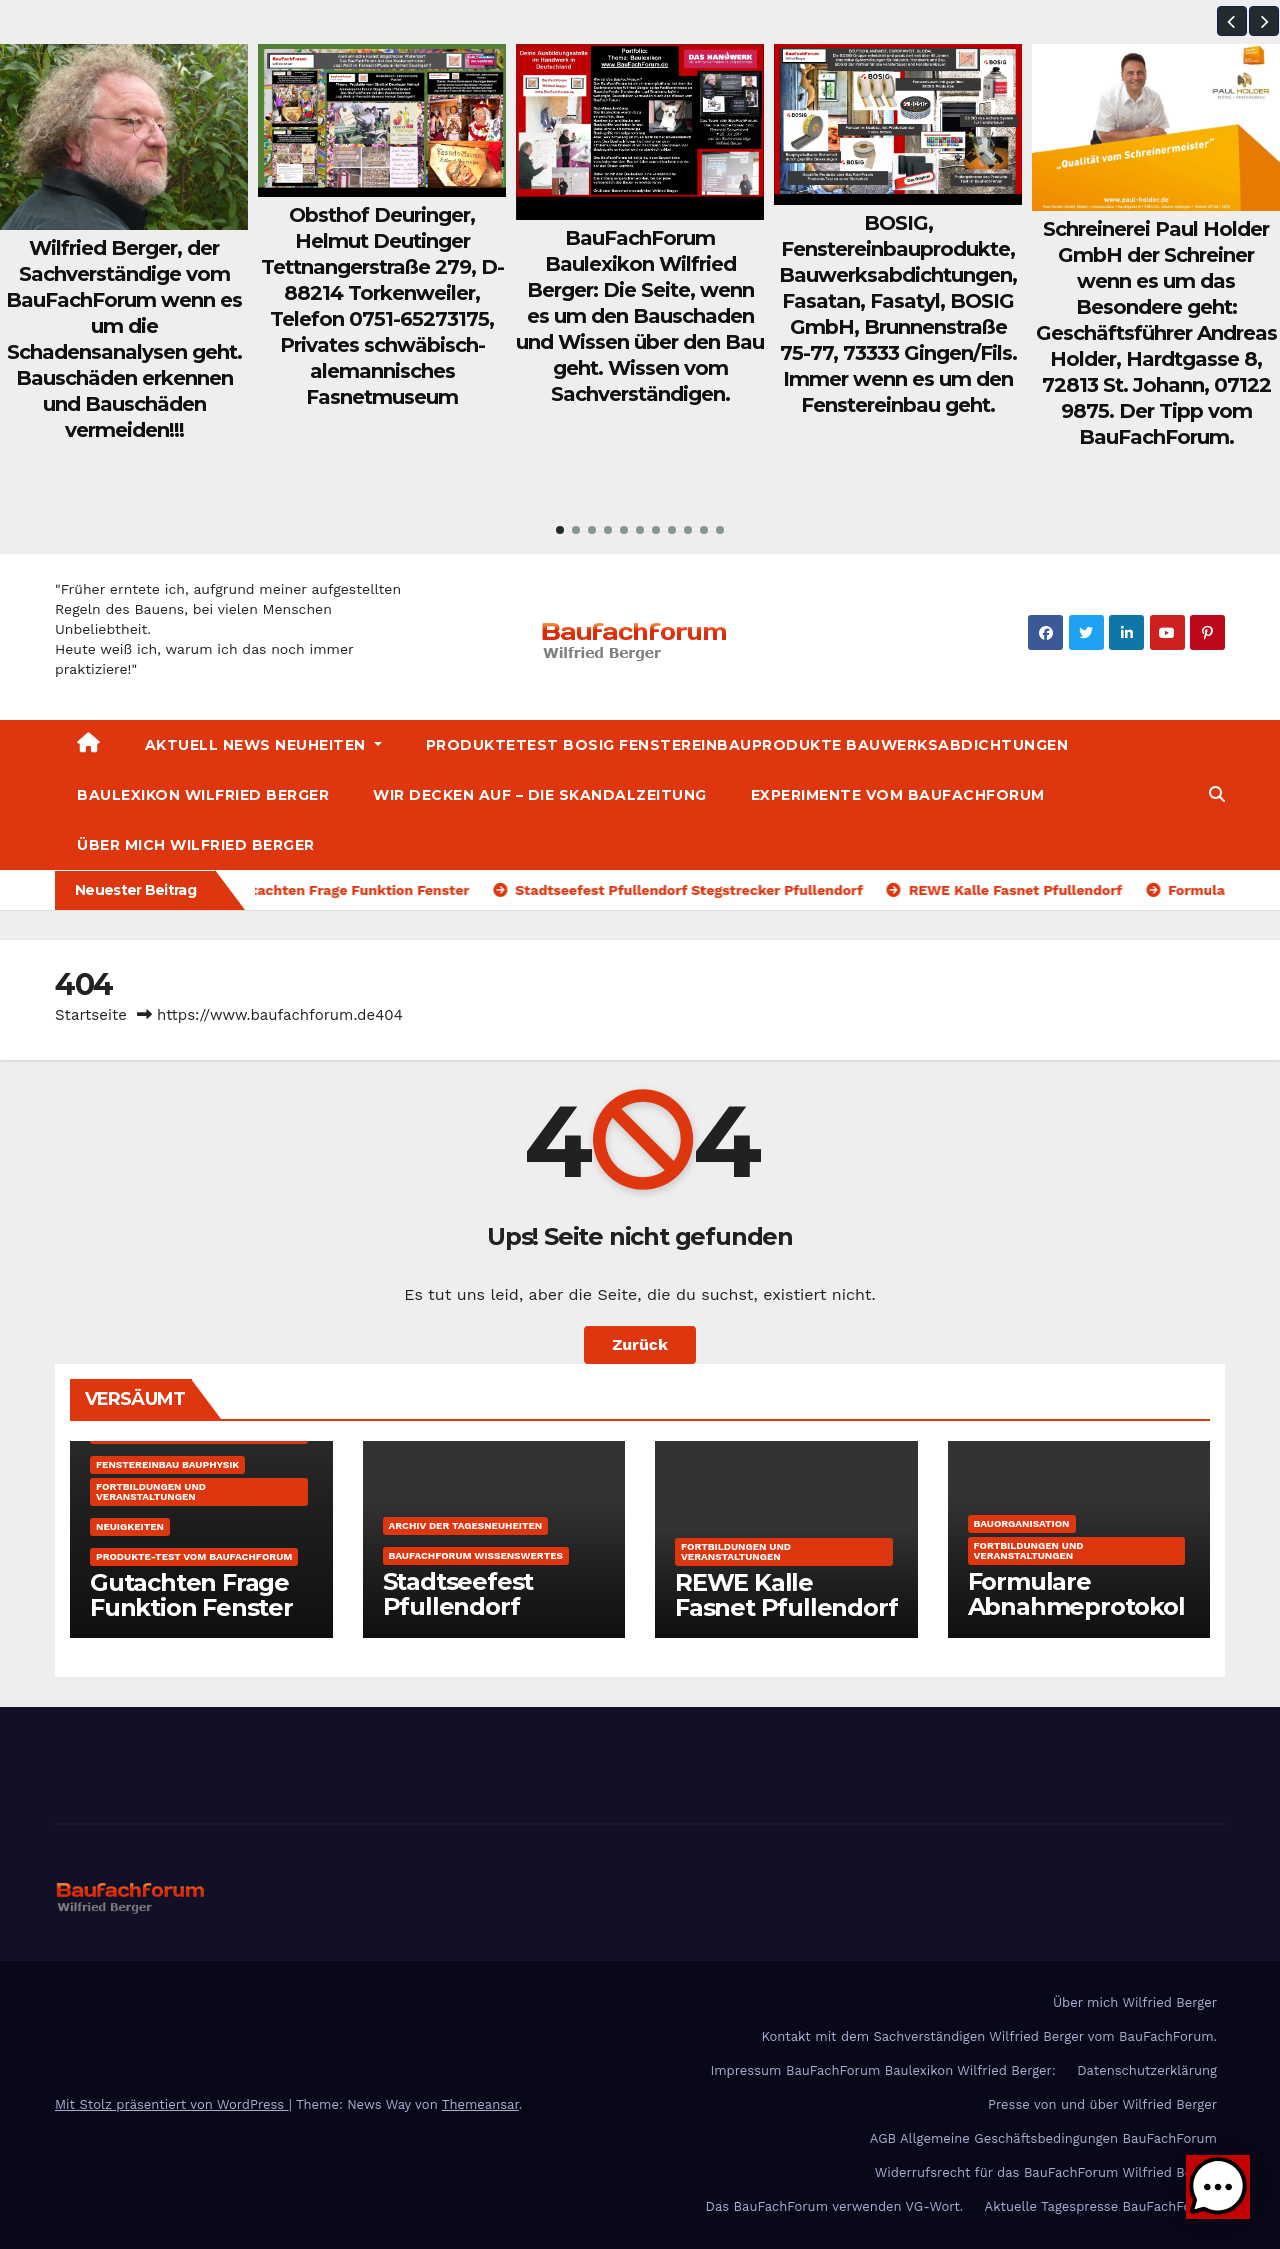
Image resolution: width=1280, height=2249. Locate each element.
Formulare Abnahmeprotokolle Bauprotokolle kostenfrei (1076, 1619)
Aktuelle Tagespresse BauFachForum (1101, 2206)
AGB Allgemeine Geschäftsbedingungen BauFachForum (1043, 2138)
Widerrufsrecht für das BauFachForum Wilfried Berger (1046, 2172)
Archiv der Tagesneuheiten (466, 1525)
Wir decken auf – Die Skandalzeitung (540, 795)
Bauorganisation (1022, 1523)
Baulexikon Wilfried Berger (203, 795)
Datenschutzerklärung (1147, 2070)
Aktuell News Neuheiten (263, 745)
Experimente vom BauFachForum (898, 795)
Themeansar (480, 2104)
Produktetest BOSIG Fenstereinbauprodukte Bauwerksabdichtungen (747, 745)
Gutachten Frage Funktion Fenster (191, 1595)
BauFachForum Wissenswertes (476, 1555)
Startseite (91, 1015)
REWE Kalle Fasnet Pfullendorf (786, 1595)
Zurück (640, 1344)
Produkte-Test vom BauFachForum (194, 1556)
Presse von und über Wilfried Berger (1102, 2104)
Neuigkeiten (130, 1526)
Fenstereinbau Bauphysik (167, 1464)
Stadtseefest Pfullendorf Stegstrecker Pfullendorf (459, 1619)
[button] (1232, 21)
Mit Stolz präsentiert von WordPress (172, 2104)
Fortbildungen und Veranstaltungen (151, 1491)
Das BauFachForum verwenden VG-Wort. (835, 2206)
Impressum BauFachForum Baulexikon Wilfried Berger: (882, 2070)
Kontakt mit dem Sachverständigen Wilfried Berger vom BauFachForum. (989, 2036)
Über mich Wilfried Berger (196, 845)
